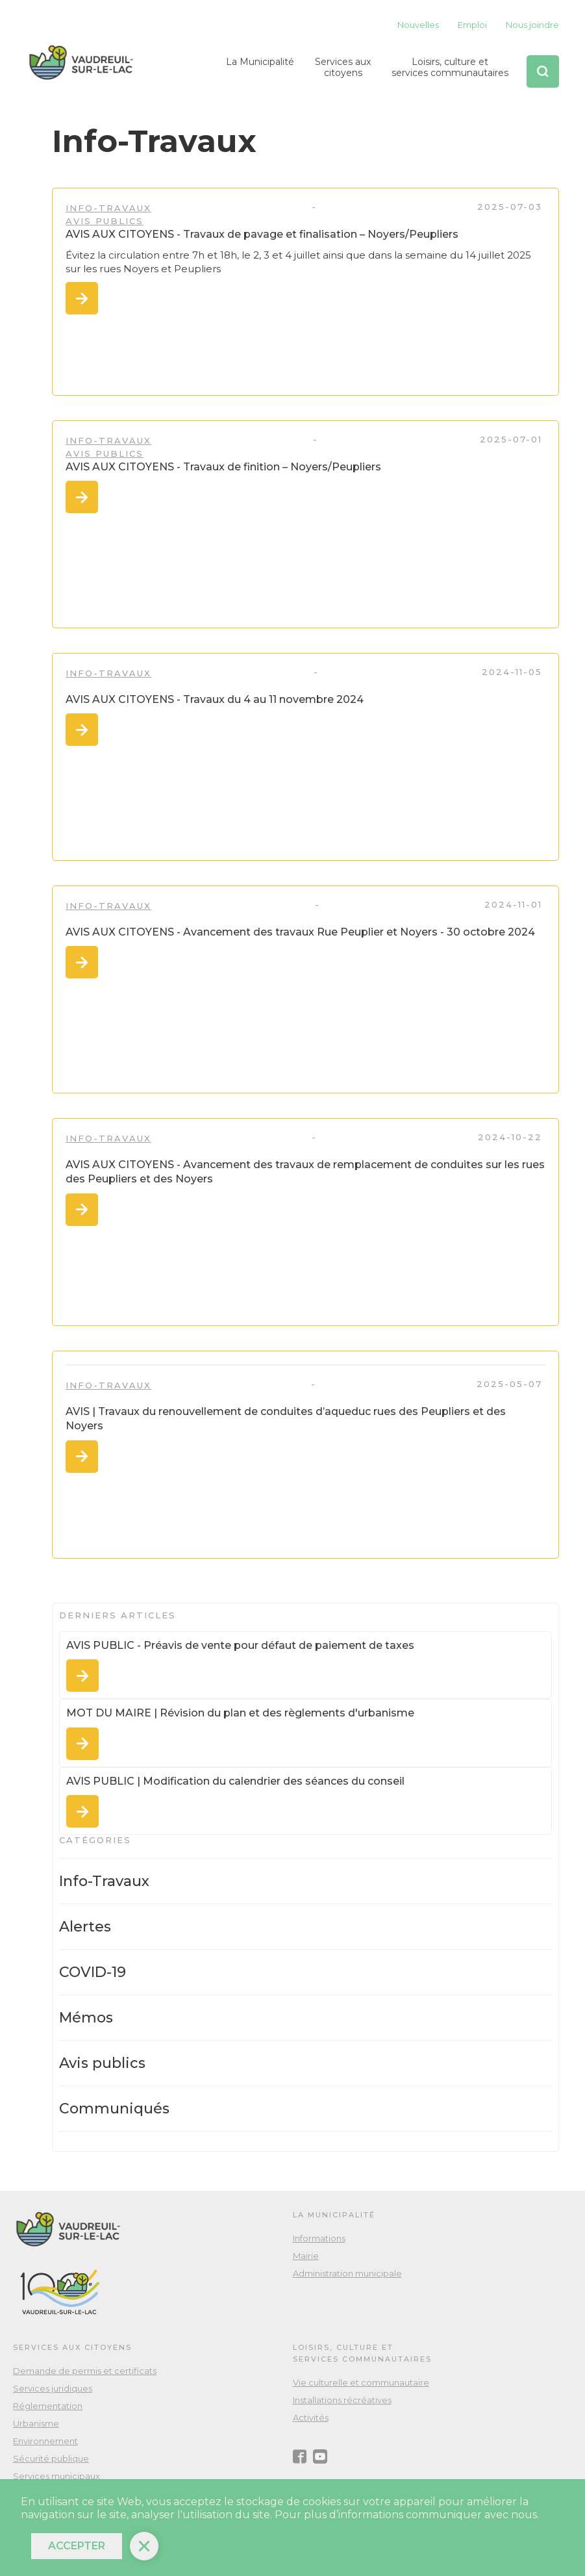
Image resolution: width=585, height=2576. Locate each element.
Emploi (472, 24)
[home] (81, 62)
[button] (260, 71)
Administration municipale (347, 2273)
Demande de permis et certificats (84, 2371)
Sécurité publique (51, 2458)
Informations (319, 2238)
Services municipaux (56, 2476)
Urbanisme (36, 2423)
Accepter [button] (76, 2546)
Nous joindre (532, 24)
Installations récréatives (342, 2400)
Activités (311, 2417)
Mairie (306, 2256)
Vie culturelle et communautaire (361, 2382)
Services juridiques (52, 2388)
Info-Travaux (108, 208)
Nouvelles (418, 24)
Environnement (45, 2441)
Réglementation (47, 2406)
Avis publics (104, 221)
